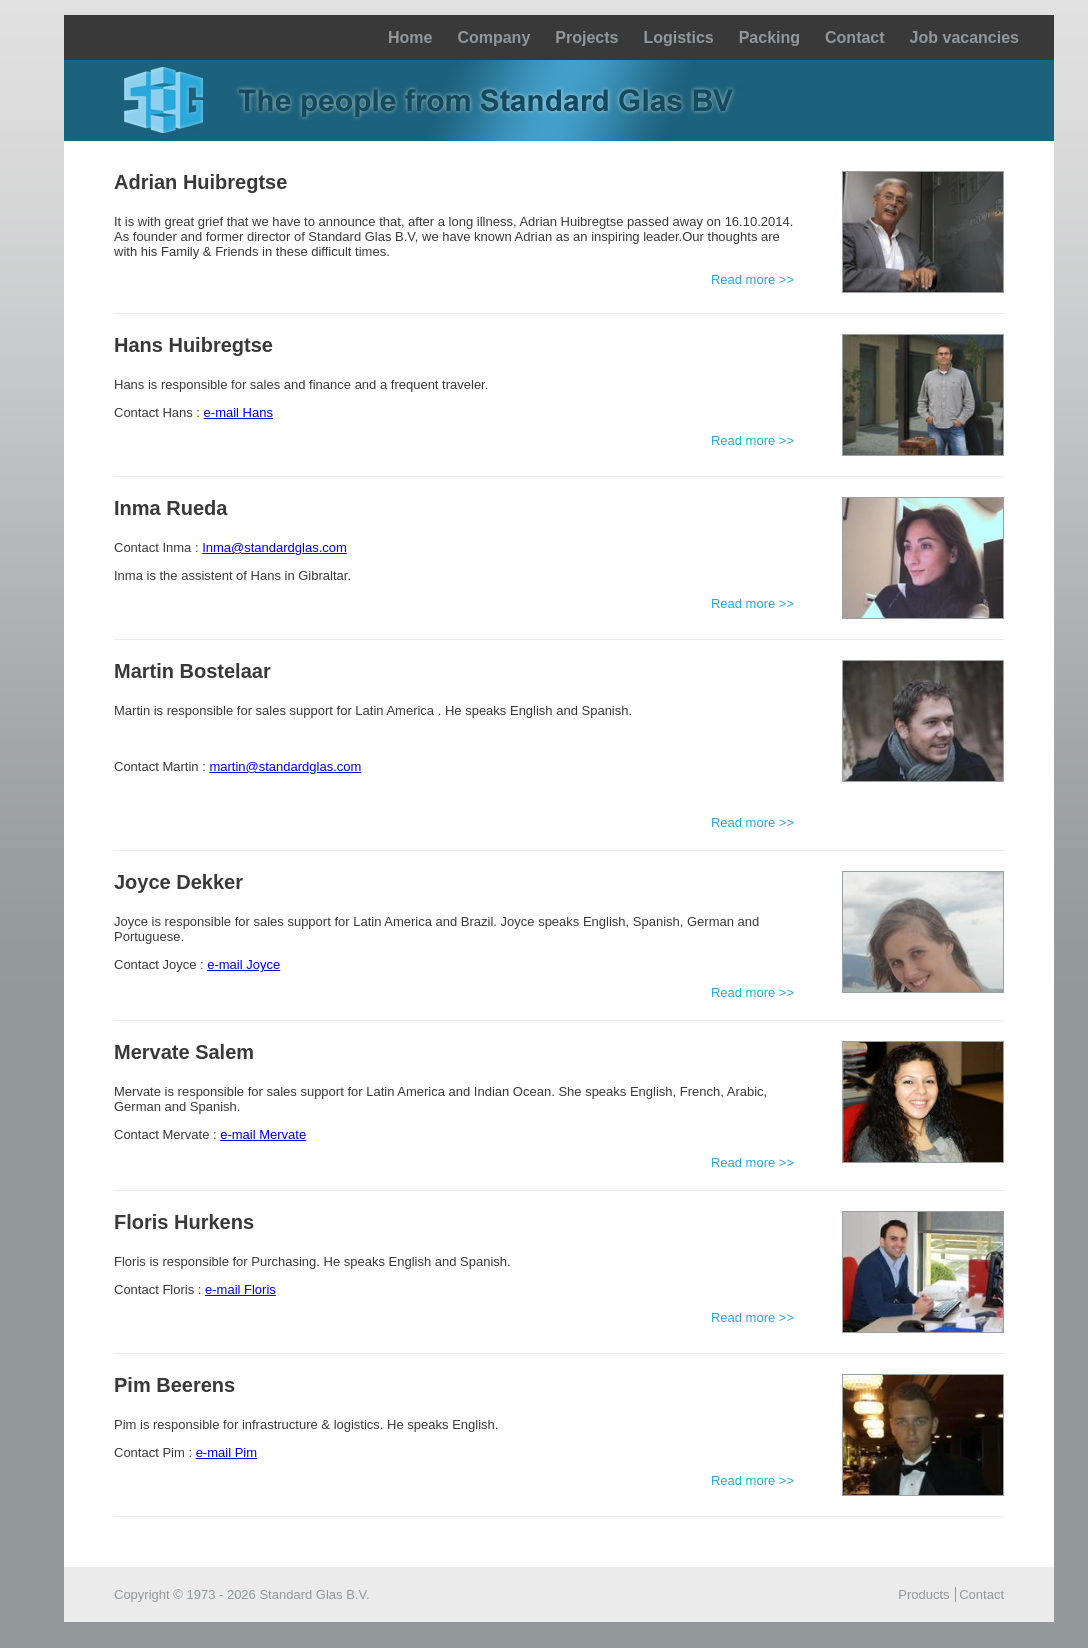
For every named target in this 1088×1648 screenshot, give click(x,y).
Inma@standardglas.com (274, 547)
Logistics (678, 37)
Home (410, 37)
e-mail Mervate (263, 1134)
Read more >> (752, 279)
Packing (769, 37)
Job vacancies (964, 37)
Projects (586, 37)
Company (493, 37)
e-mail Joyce (243, 964)
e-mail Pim (226, 1452)
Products (923, 1594)
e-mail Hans (238, 412)
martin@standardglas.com (285, 766)
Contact (855, 37)
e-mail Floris (240, 1289)
